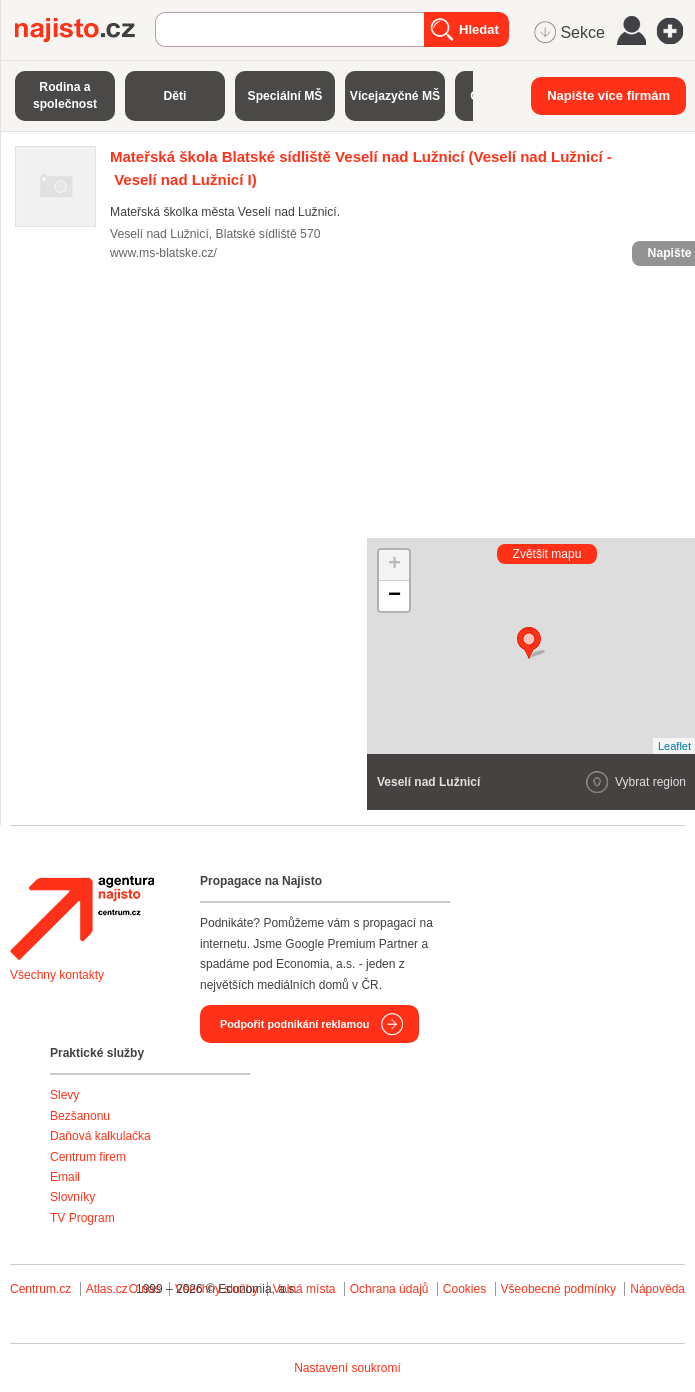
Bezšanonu (80, 1116)
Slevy (64, 1095)
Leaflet (674, 746)
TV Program (82, 1218)
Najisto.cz (85, 30)
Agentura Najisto (82, 918)
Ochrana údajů (389, 1289)
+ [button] (394, 565)
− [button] (394, 596)
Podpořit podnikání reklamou (294, 1024)
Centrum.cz (40, 1289)
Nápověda (657, 1289)
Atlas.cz (107, 1289)
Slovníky (72, 1197)
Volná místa (304, 1289)
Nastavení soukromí (347, 1368)
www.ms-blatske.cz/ (163, 253)
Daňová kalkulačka (100, 1136)
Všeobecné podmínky (558, 1289)
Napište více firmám (608, 95)
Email (65, 1177)
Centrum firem (88, 1157)
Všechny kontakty (57, 975)
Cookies (464, 1289)
